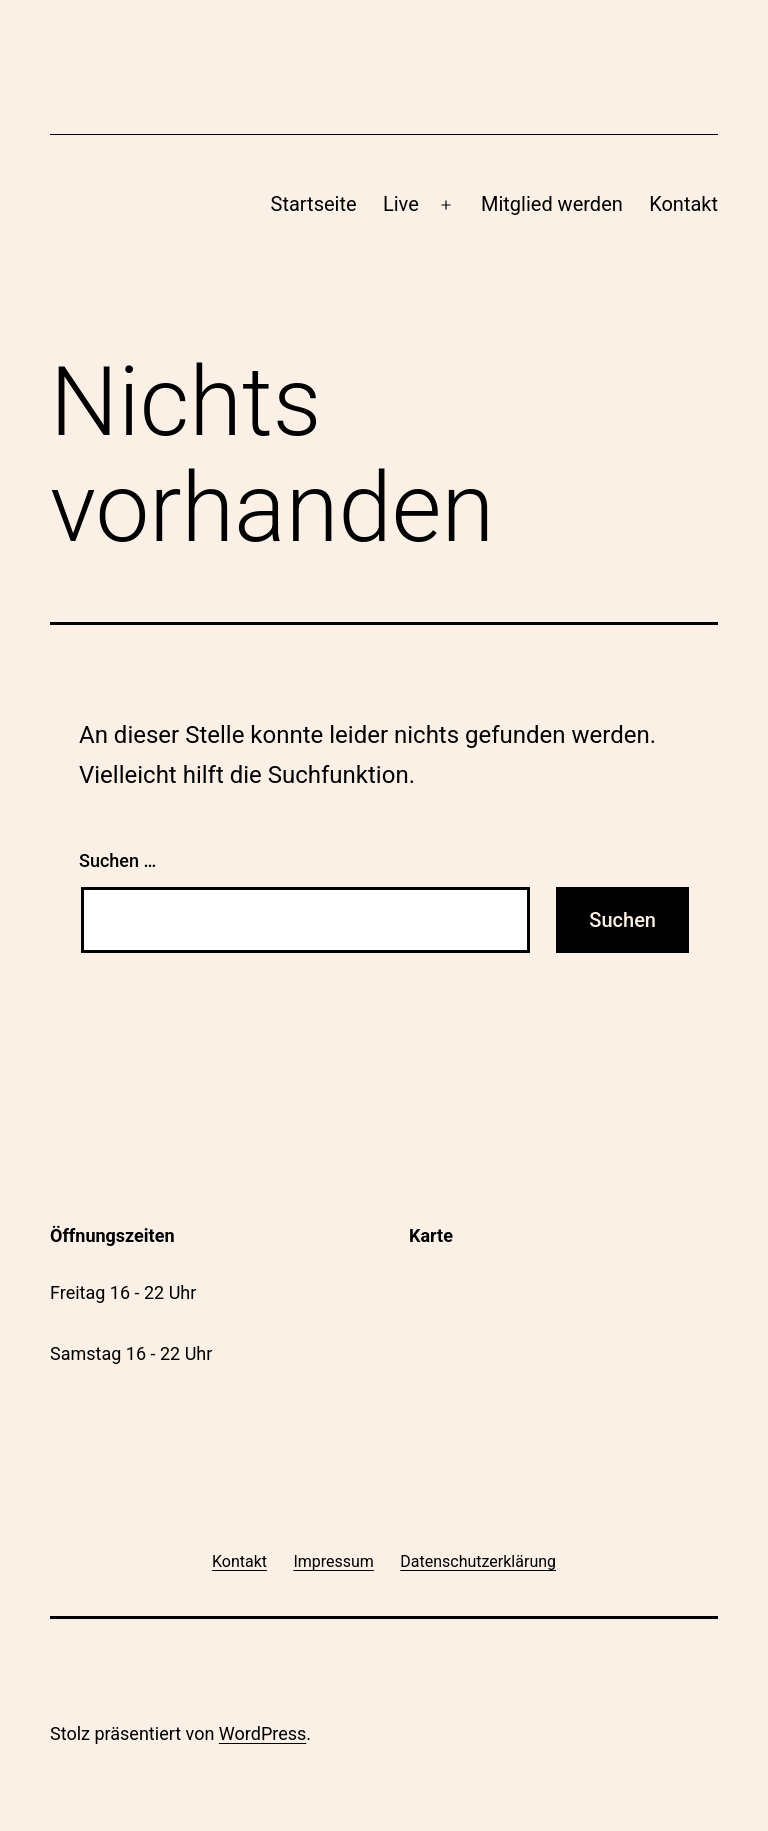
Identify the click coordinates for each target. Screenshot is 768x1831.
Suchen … (117, 860)
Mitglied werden (552, 204)
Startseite (314, 204)
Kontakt (683, 204)
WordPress (262, 1733)
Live (401, 204)
